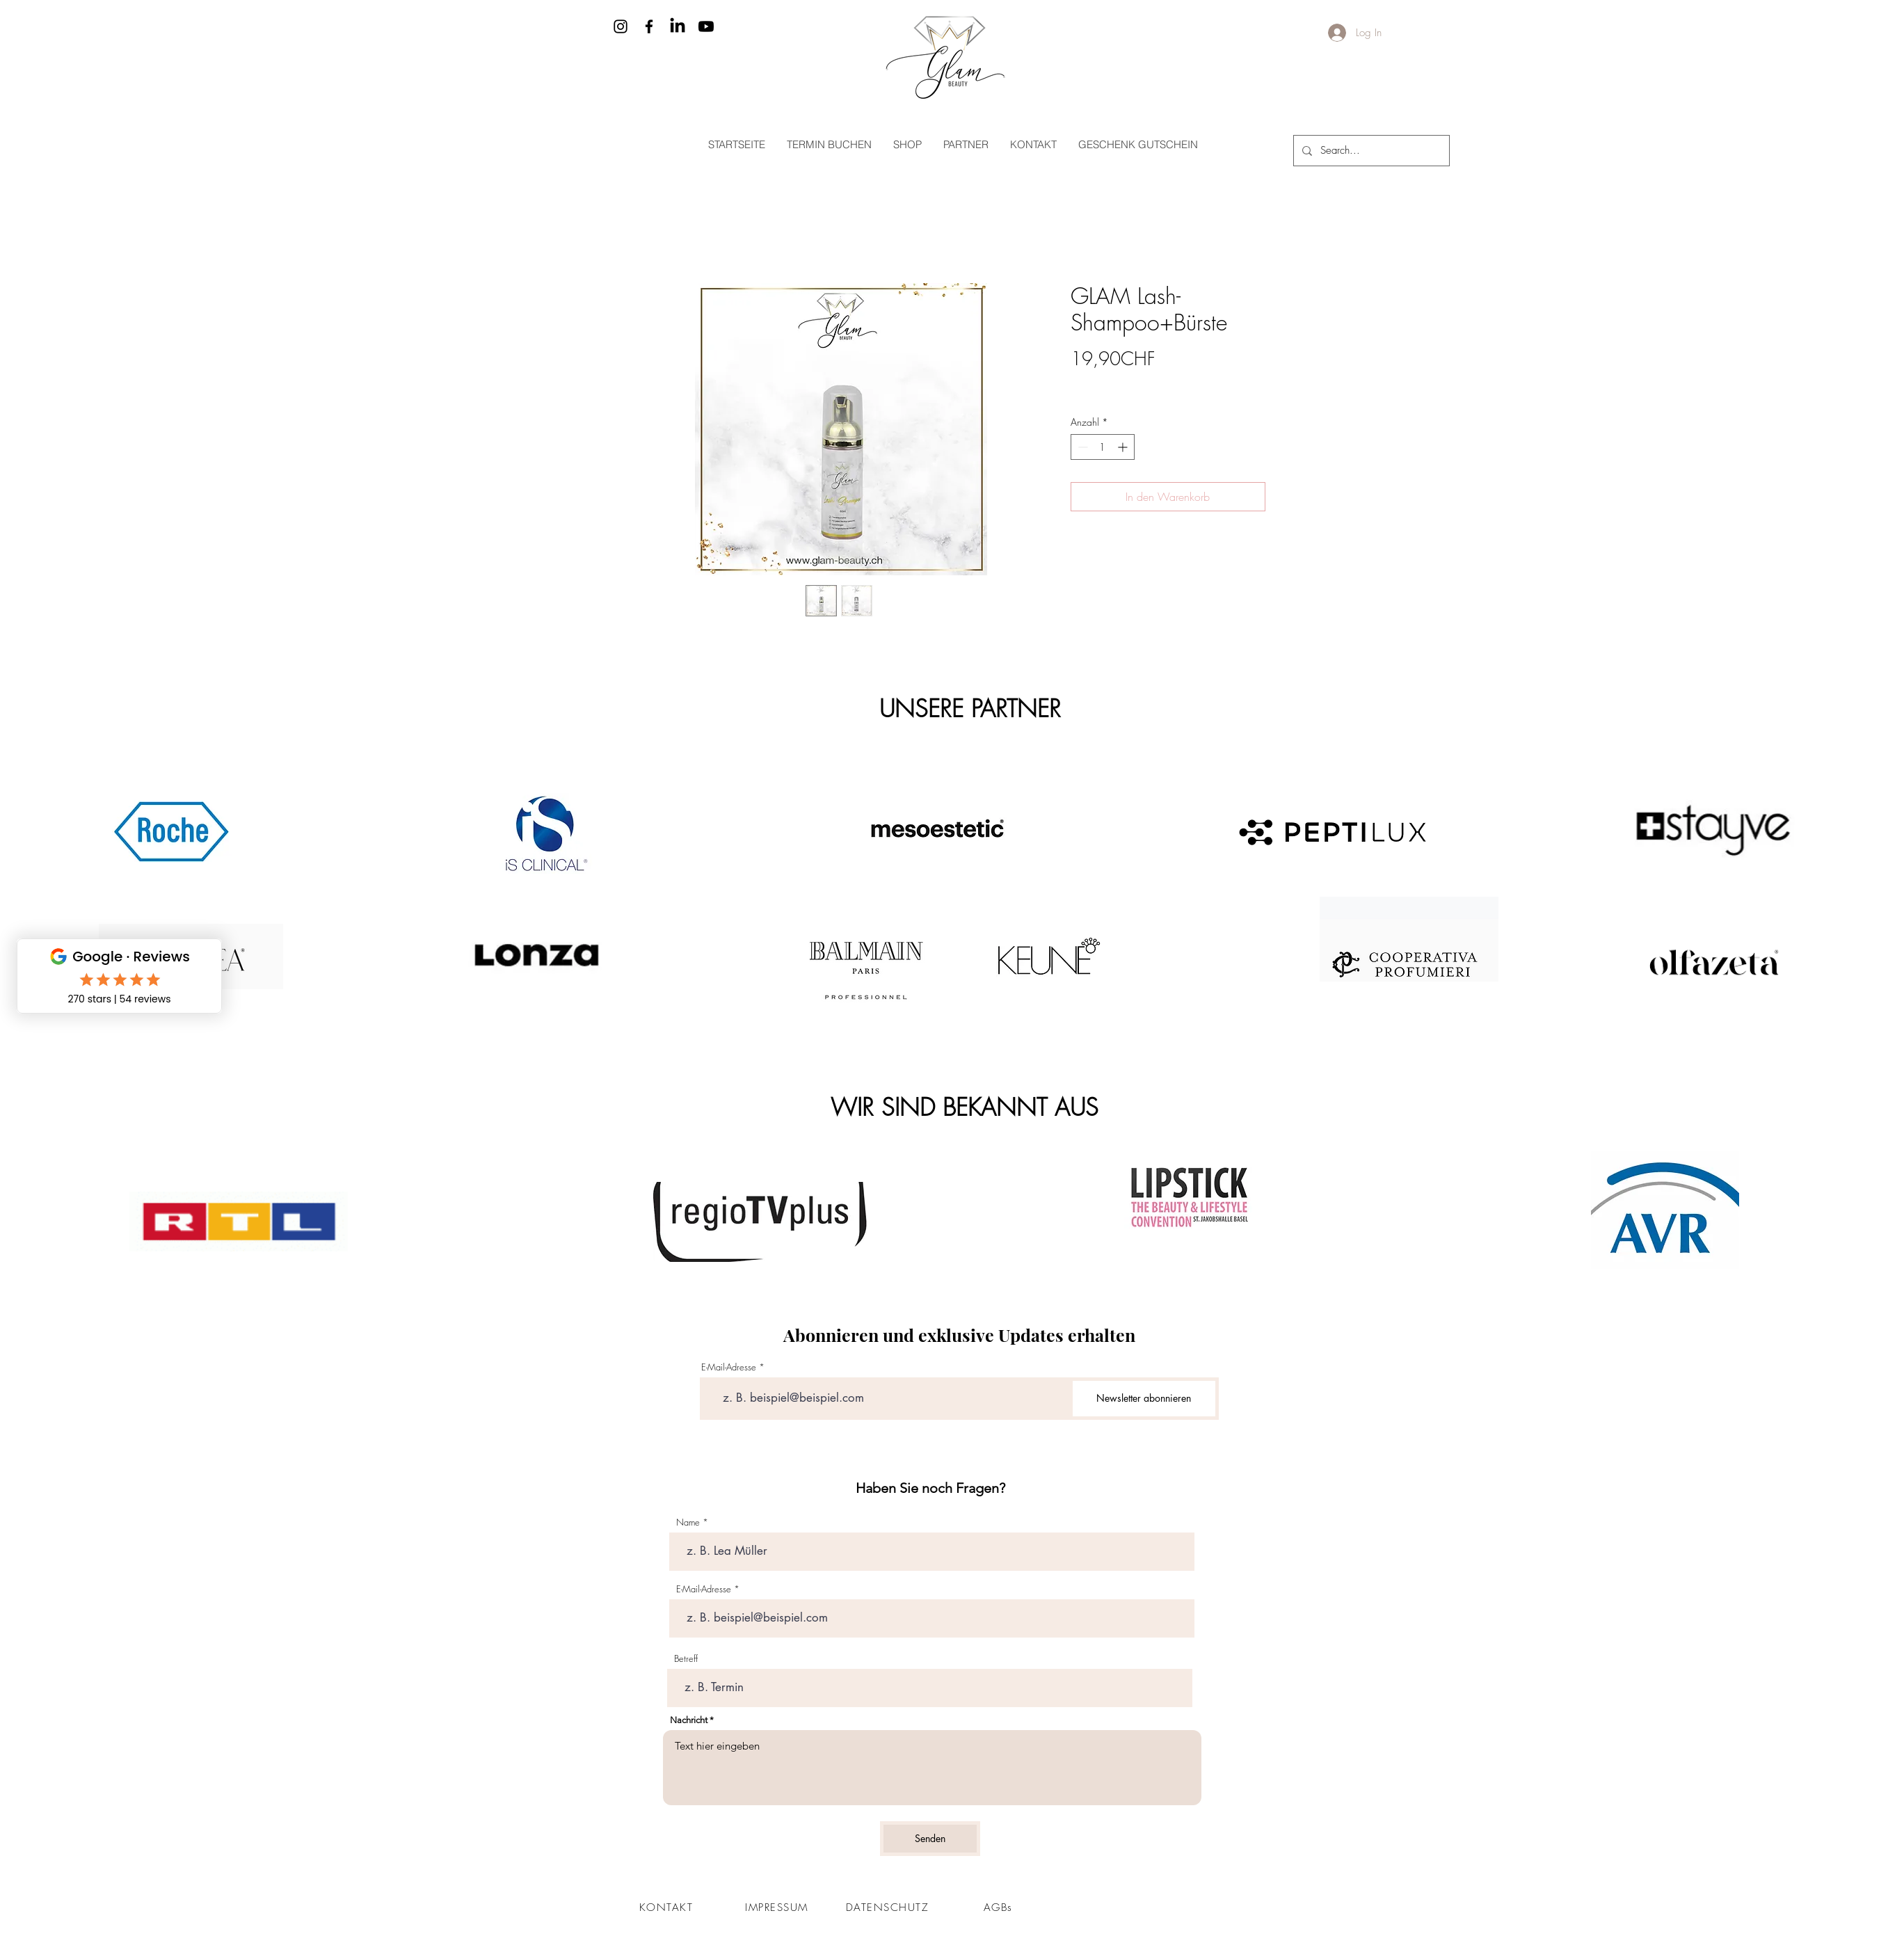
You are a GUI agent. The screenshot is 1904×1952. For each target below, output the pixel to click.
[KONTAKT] (667, 1907)
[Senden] (930, 1838)
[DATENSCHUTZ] (889, 1907)
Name (688, 1522)
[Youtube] (706, 26)
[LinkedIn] (678, 26)
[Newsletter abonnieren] (1144, 1398)
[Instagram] (620, 26)
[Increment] (1124, 447)
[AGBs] (999, 1907)
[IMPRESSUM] (778, 1907)
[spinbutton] (1102, 447)
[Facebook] (649, 26)
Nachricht (688, 1720)
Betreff (686, 1658)
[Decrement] (1081, 447)
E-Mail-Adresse (728, 1367)
